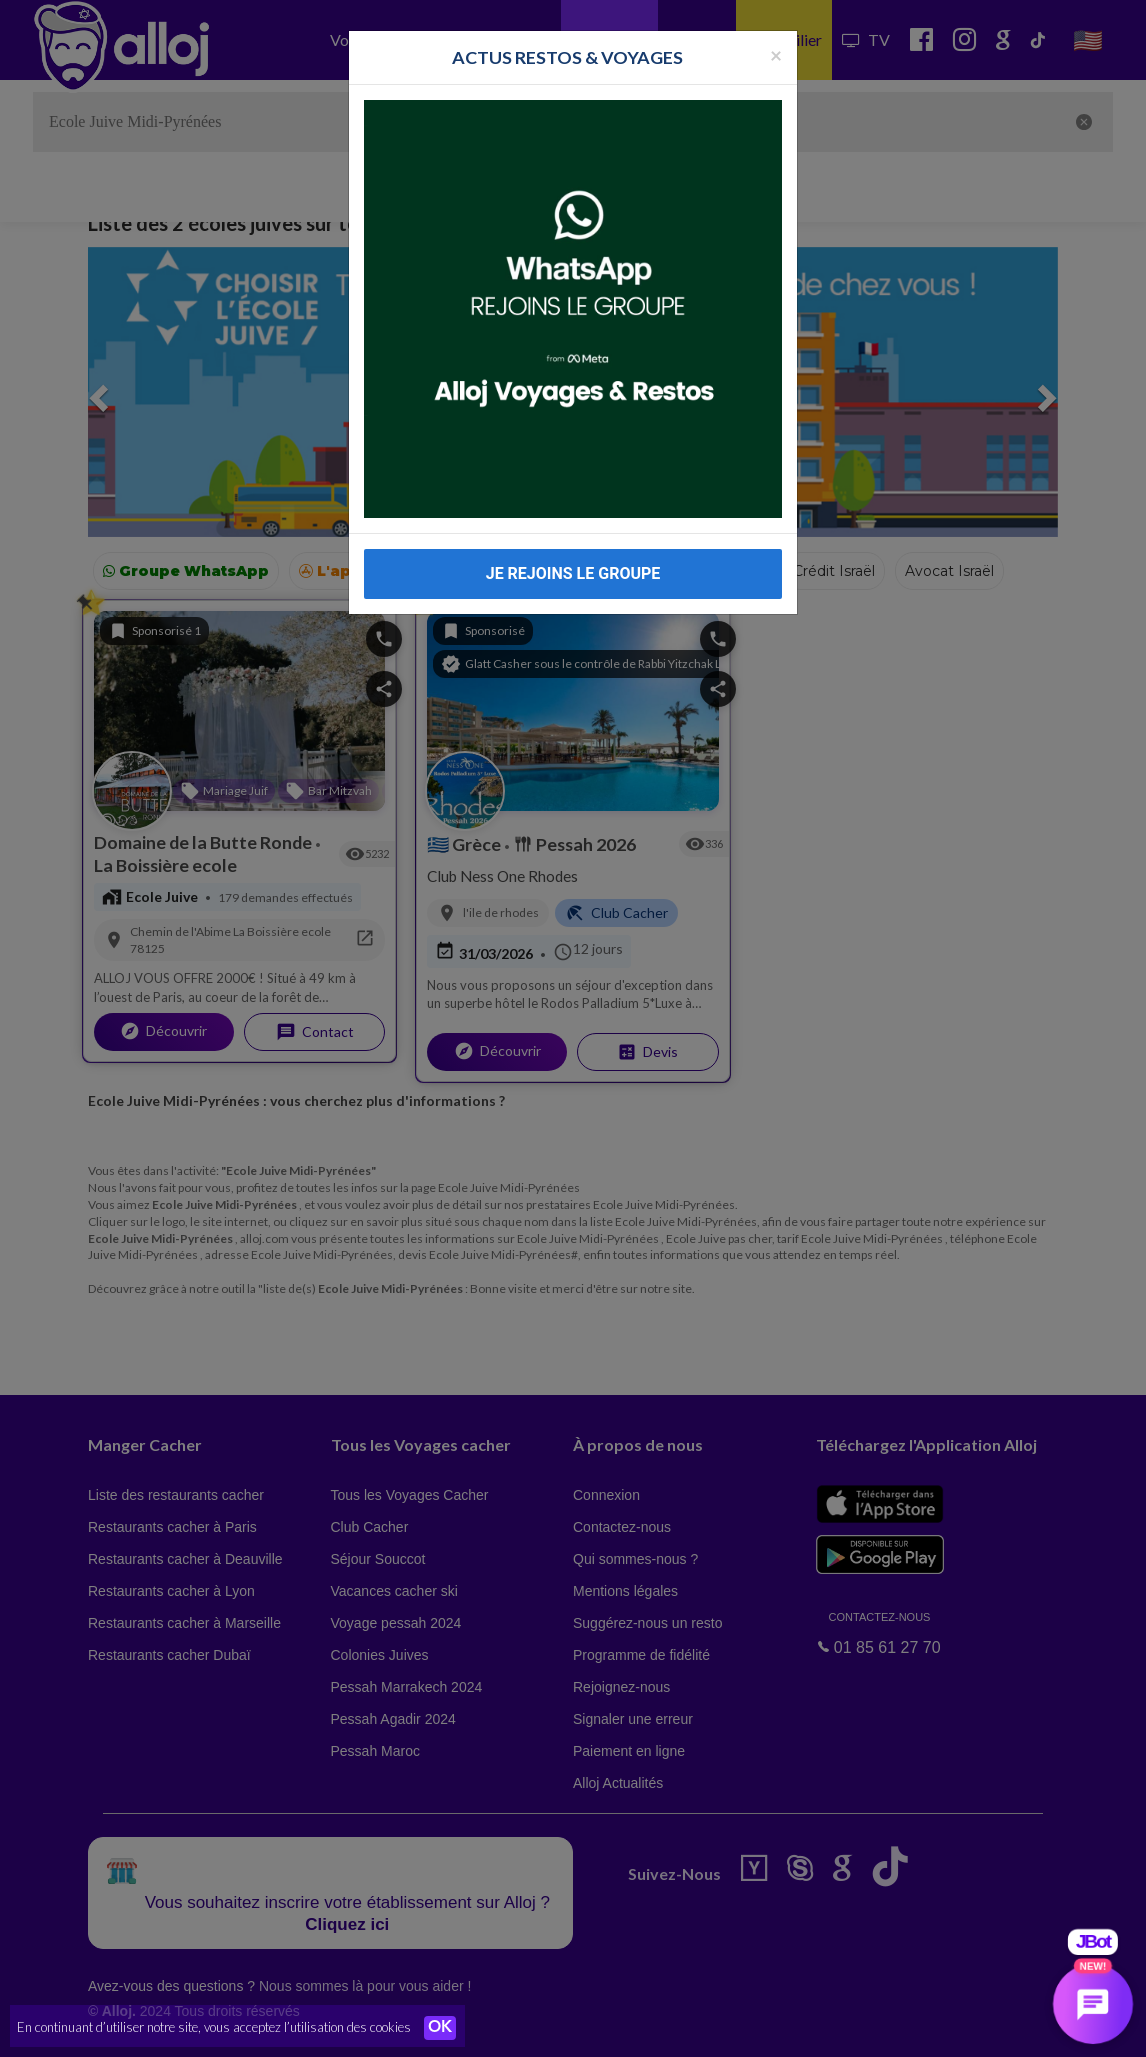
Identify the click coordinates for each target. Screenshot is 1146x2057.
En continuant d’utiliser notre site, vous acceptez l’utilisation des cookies (214, 2027)
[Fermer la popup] (776, 37)
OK (440, 2028)
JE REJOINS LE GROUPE (573, 557)
